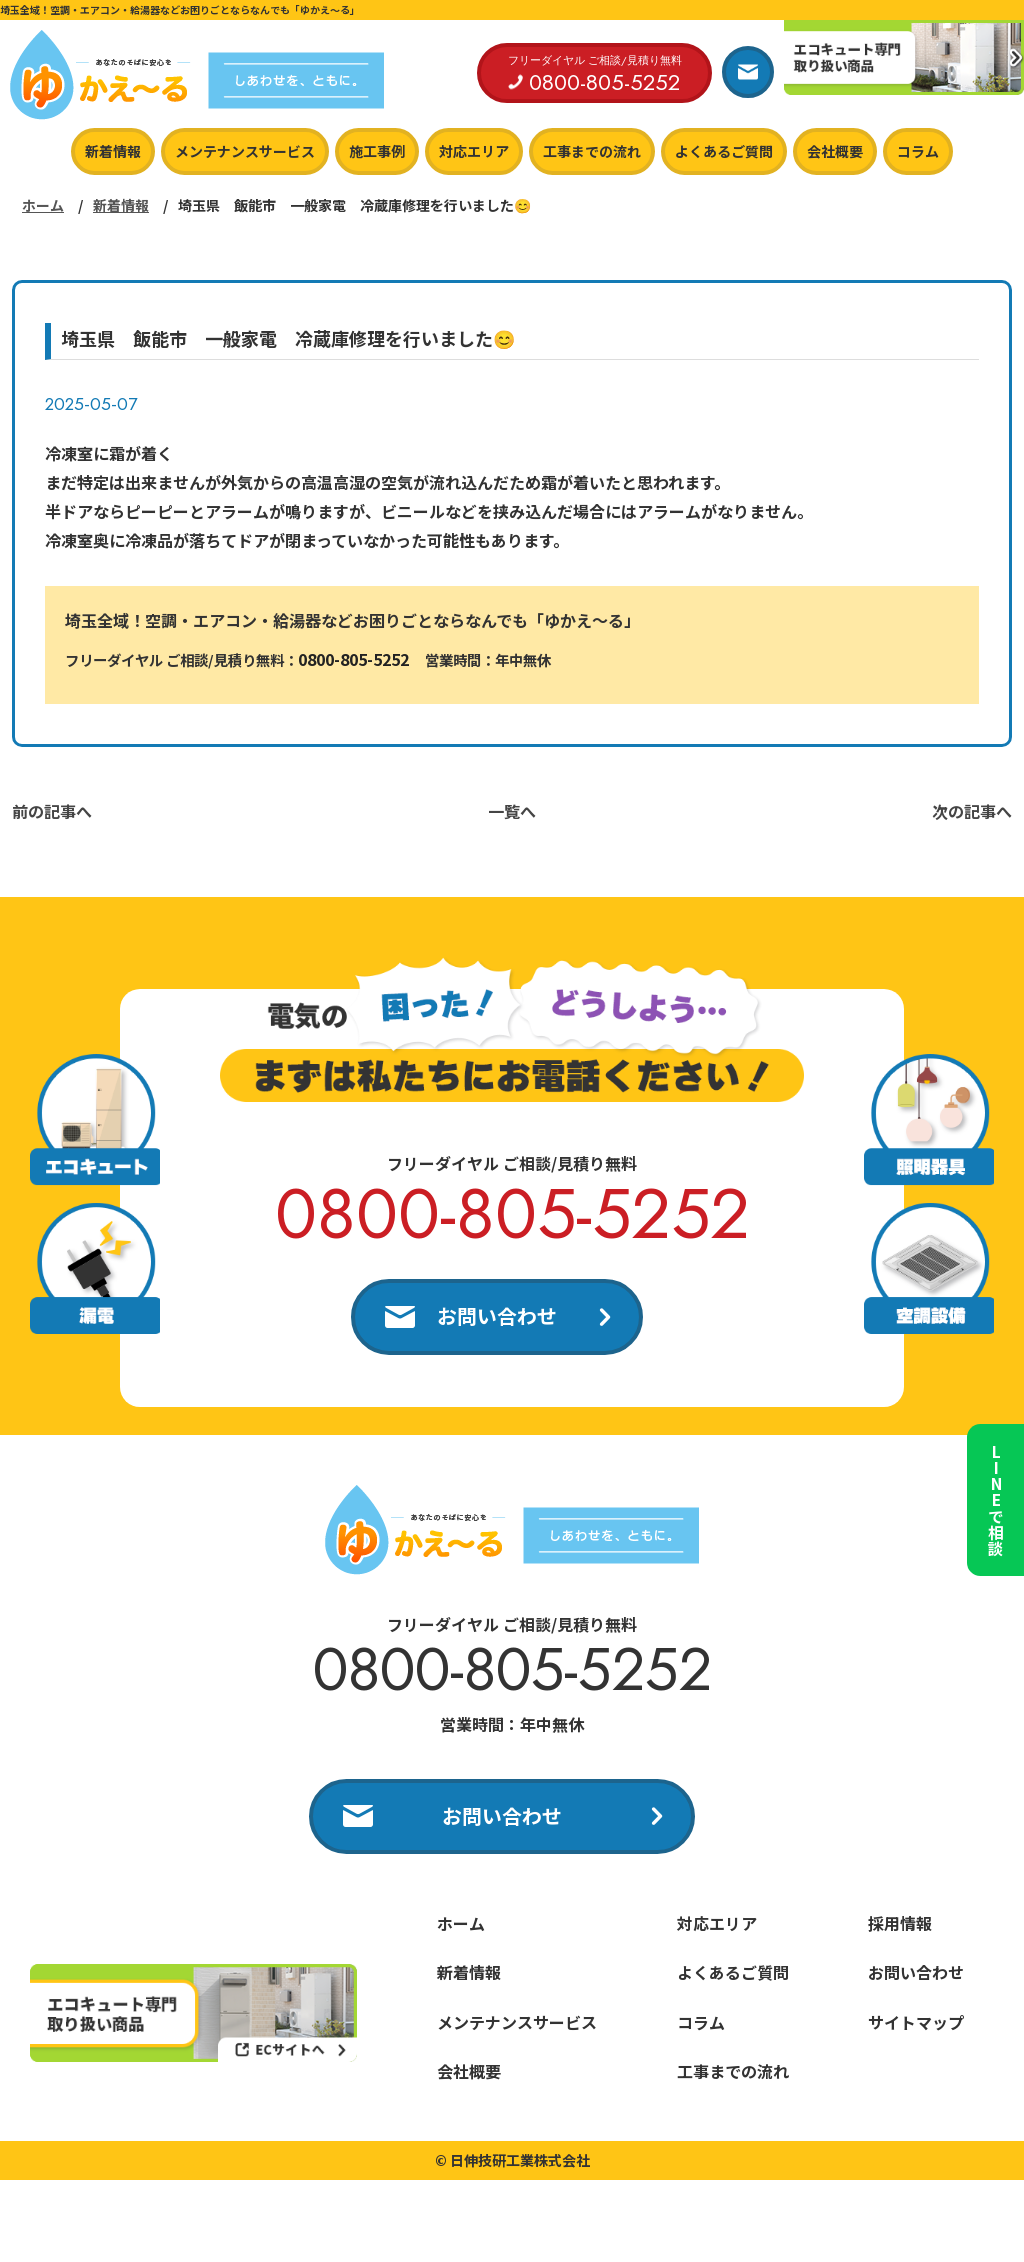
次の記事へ (972, 811)
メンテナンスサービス (245, 151)
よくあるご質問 (724, 151)
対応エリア (474, 151)
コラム (918, 151)
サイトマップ (916, 2024)
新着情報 (113, 151)
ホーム (43, 205)
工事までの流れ (592, 151)
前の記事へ (52, 811)
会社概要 (835, 151)
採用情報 (900, 1926)
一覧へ (512, 811)
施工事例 (377, 151)
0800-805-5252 (353, 659)
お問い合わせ (497, 1316)
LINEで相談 (994, 1493)
